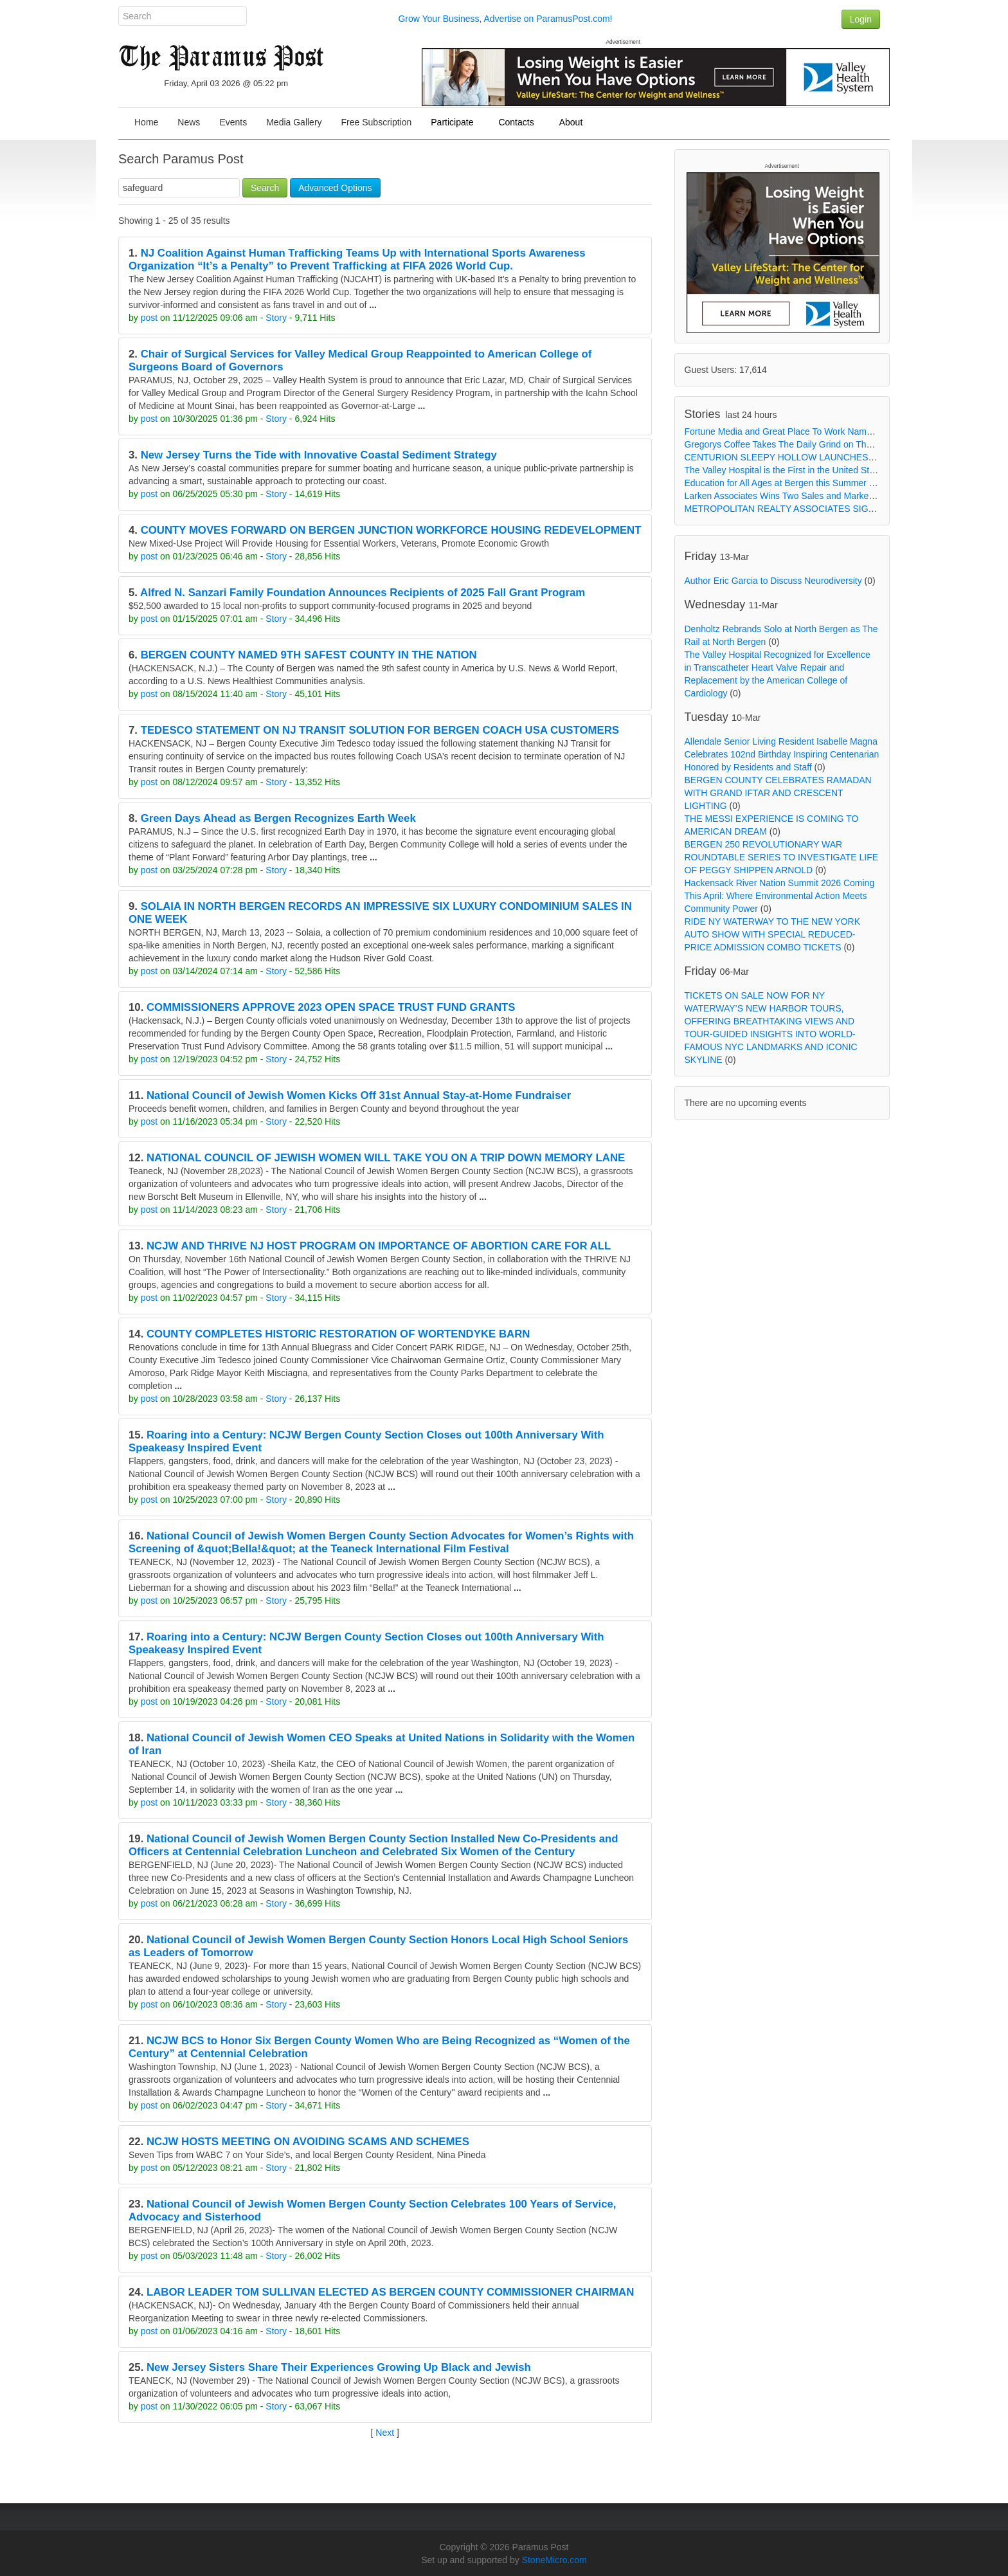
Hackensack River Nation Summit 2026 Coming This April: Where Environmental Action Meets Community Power (780, 896)
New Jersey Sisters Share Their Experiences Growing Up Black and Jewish (339, 2367)
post (149, 318)
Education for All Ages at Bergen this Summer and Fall (793, 483)
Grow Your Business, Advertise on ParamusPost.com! (505, 19)
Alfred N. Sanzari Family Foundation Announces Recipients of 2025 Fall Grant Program (362, 592)
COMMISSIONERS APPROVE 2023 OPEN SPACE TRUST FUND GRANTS (331, 1007)
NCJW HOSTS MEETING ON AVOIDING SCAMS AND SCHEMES (308, 2142)
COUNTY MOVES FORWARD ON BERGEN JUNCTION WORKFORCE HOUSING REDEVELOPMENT (391, 530)
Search (265, 188)
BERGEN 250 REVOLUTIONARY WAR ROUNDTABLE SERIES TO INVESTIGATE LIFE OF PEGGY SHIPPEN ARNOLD (782, 857)
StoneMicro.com (554, 2560)
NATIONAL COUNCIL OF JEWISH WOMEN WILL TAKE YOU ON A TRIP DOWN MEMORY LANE (386, 1158)
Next (384, 2432)
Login (861, 19)
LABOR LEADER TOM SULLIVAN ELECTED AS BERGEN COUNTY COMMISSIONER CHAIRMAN (390, 2292)
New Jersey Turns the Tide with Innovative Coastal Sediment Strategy (319, 455)
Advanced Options (335, 188)
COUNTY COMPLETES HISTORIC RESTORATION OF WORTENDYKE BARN (338, 1334)
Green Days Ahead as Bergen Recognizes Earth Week (278, 818)
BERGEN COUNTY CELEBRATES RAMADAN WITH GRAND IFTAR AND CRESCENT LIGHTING (778, 793)
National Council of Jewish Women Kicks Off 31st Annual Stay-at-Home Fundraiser (359, 1095)
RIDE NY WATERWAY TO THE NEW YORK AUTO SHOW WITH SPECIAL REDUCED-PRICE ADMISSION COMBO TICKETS (773, 934)
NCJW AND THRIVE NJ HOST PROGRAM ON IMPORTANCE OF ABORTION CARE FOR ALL (379, 1246)
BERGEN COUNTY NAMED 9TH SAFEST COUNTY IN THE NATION (309, 655)
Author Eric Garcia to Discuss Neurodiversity (773, 581)
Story (276, 318)
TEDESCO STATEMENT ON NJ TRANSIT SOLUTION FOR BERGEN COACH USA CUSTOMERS (380, 730)
